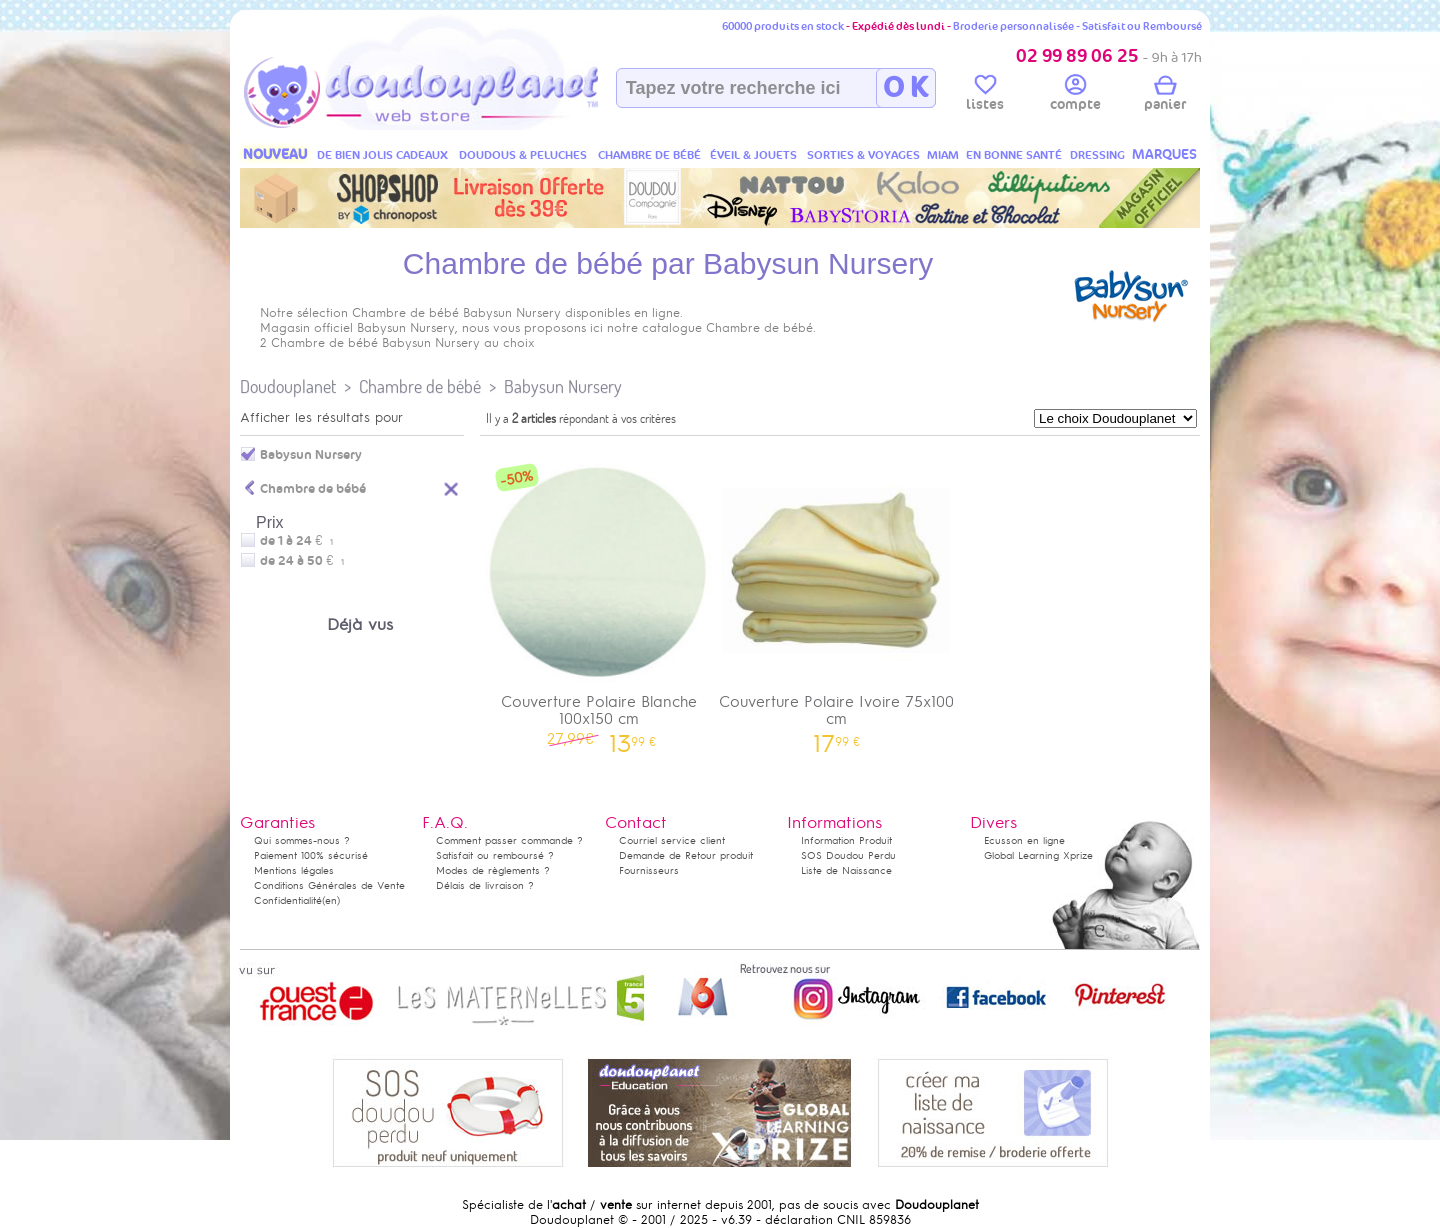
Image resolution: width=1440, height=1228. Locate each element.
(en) (331, 900)
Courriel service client (672, 840)
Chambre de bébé (420, 386)
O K (905, 88)
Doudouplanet (288, 386)
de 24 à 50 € (302, 561)
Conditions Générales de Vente (329, 885)
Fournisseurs (649, 870)
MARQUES (1164, 154)
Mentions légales (294, 870)
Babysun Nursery (563, 386)
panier (1165, 96)
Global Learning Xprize (1038, 855)
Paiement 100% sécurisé (311, 855)
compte (1075, 96)
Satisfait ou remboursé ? (495, 855)
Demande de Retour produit (686, 855)
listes (985, 96)
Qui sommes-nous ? (302, 840)
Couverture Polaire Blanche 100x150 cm (599, 598)
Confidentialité (288, 900)
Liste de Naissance (846, 870)
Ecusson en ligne (1024, 840)
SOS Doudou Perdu (848, 855)
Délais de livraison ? (485, 885)
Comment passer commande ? (509, 840)
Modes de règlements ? (493, 870)
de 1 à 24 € (296, 541)
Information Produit (846, 840)
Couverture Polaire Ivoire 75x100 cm (837, 598)
